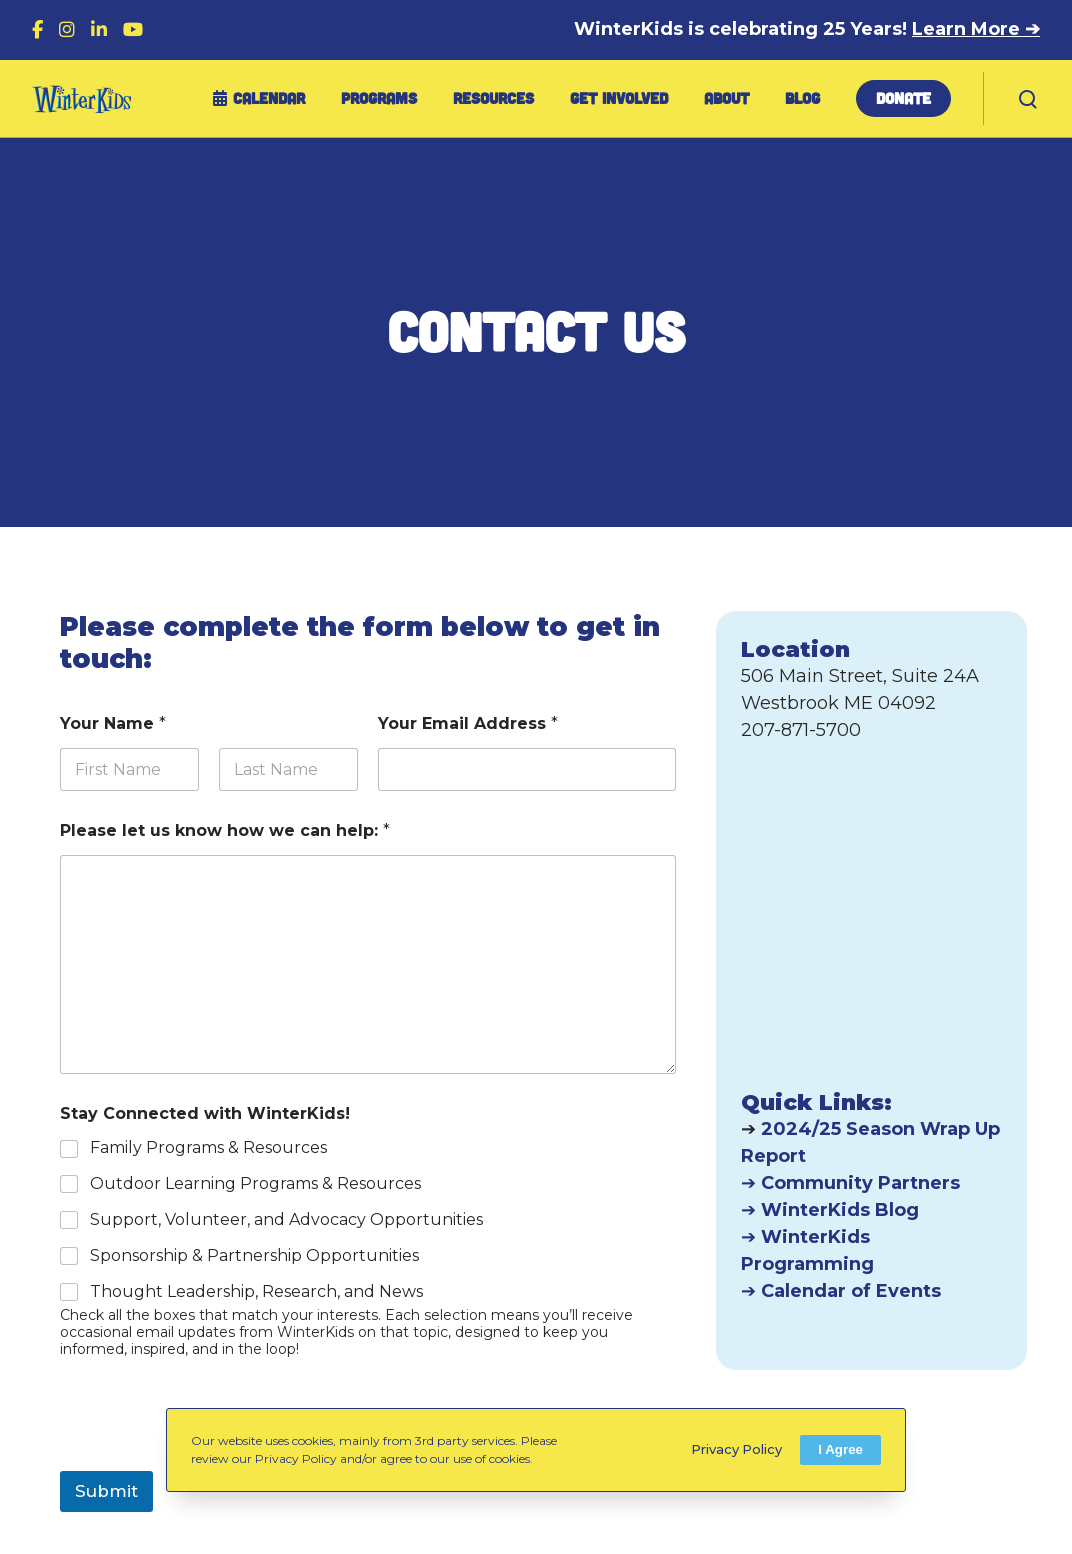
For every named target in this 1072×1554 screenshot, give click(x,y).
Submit (106, 1491)
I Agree (840, 1449)
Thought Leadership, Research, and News (256, 1291)
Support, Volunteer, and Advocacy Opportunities (286, 1219)
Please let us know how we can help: (225, 830)
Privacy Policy (736, 1449)
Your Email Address (468, 723)
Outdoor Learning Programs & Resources (255, 1183)
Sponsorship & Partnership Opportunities (254, 1255)
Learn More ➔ (976, 29)
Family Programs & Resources (208, 1147)
